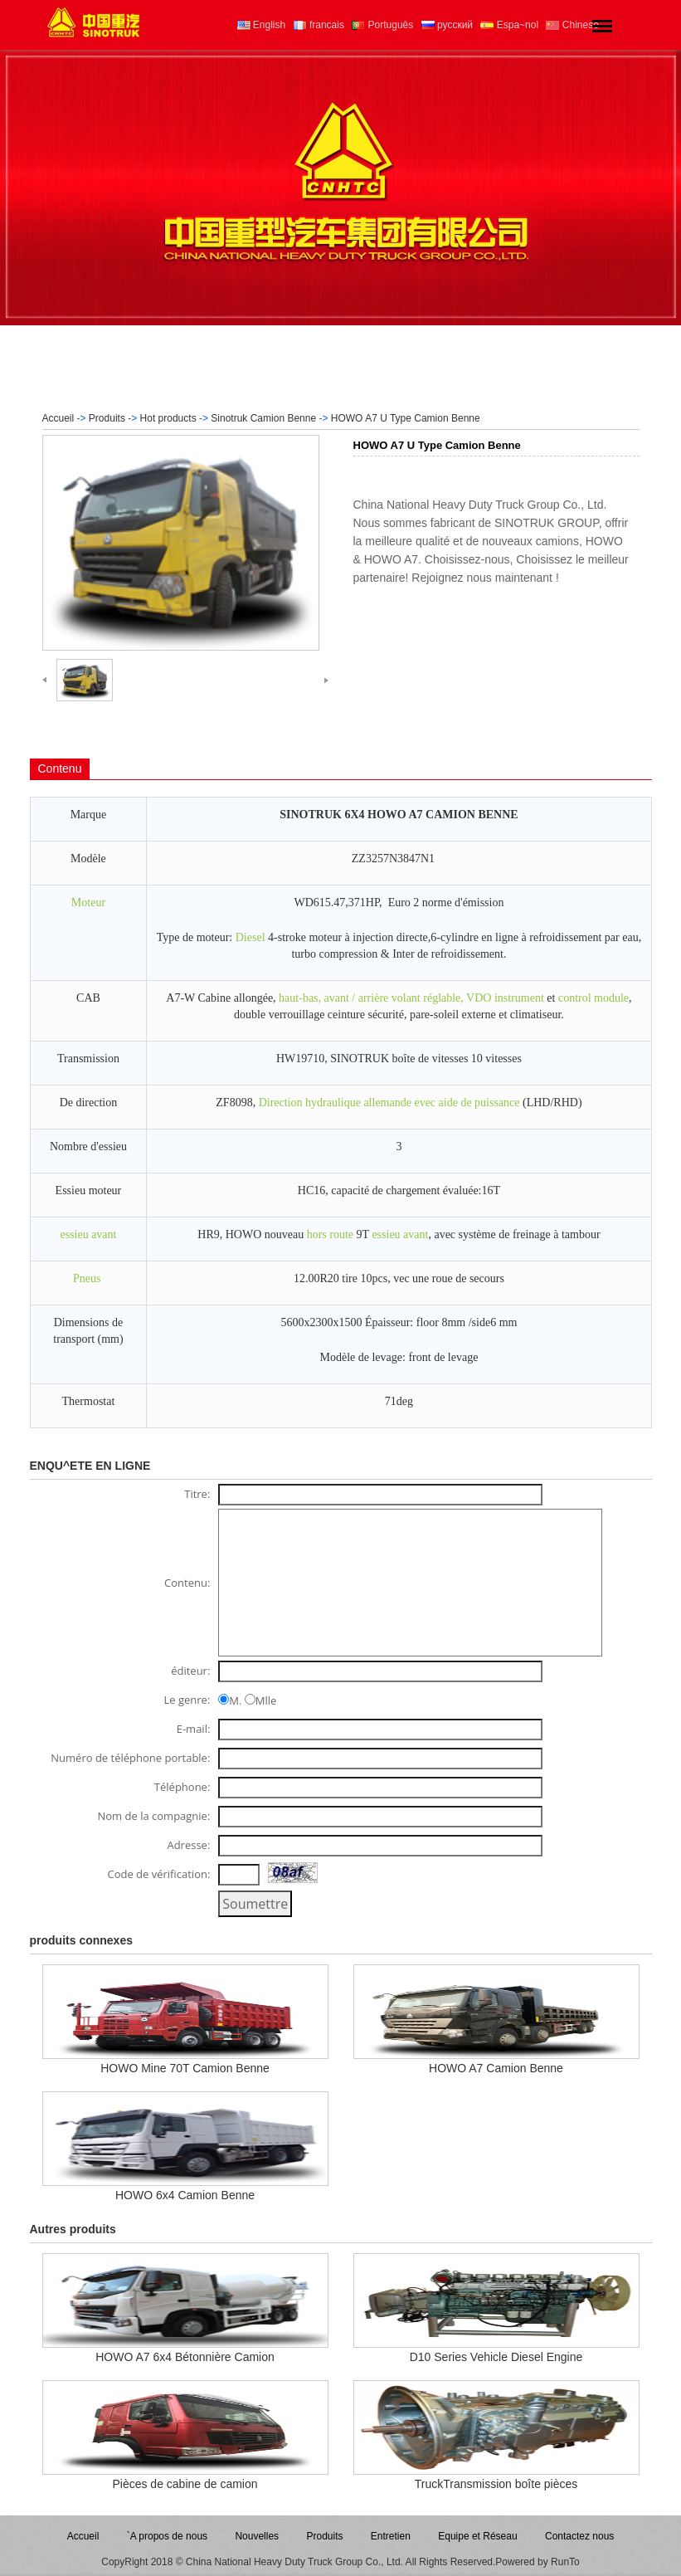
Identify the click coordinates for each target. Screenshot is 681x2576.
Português (382, 25)
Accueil (58, 418)
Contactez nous (579, 2536)
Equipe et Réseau (477, 2536)
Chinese (572, 25)
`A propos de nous (167, 2536)
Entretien (391, 2536)
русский (447, 25)
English (261, 25)
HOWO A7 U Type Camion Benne (405, 418)
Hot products (168, 418)
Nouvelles (257, 2536)
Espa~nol (509, 25)
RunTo (565, 2562)
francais (319, 25)
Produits (107, 418)
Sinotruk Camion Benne (263, 418)
